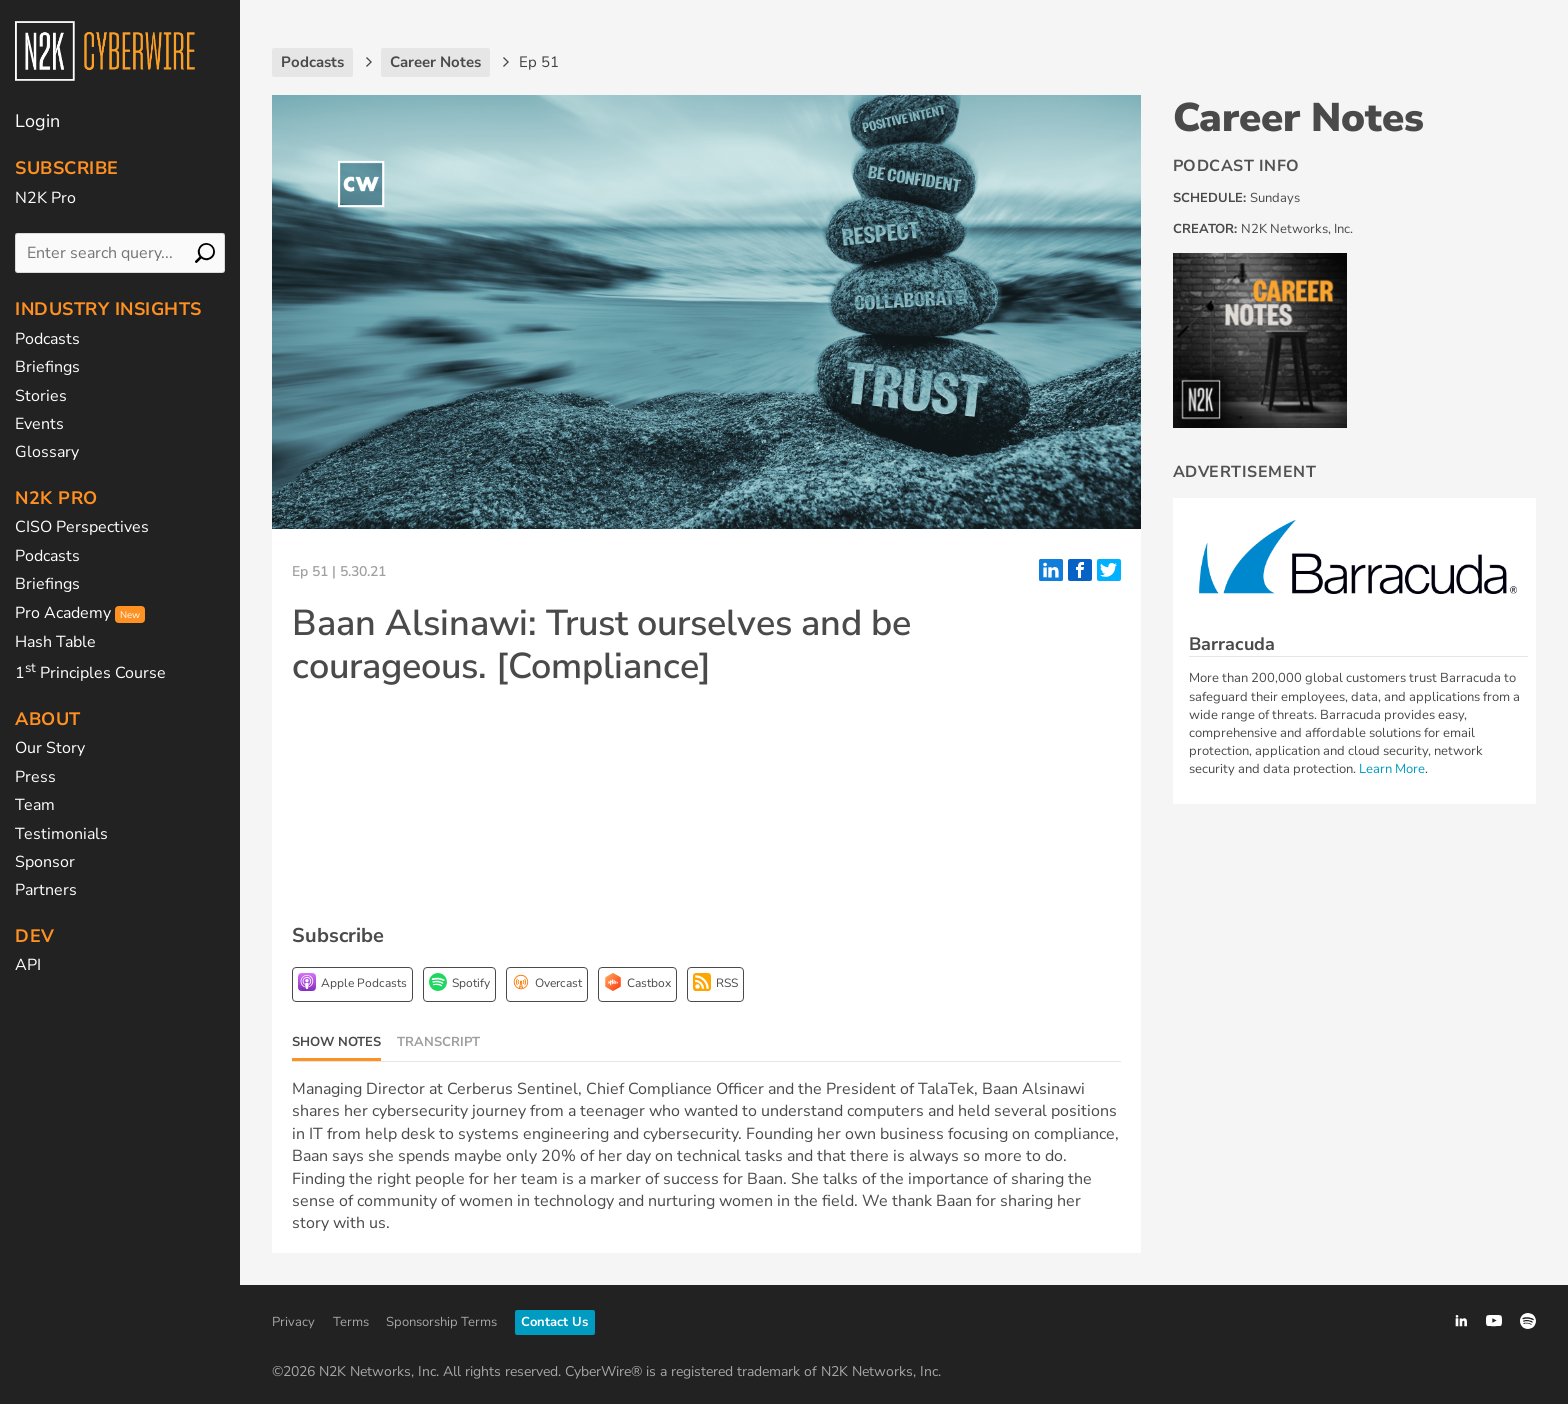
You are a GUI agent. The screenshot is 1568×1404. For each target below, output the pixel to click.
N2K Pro (45, 198)
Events (39, 424)
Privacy (293, 1322)
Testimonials (61, 834)
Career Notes (1298, 118)
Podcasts (47, 339)
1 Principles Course (90, 673)
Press (35, 777)
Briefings (47, 367)
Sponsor (45, 862)
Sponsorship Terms (441, 1322)
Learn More (1392, 769)
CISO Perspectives (82, 527)
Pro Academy (80, 613)
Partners (46, 890)
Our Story (50, 748)
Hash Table (55, 642)
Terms (351, 1322)
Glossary (47, 452)
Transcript (438, 1042)
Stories (41, 396)
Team (35, 805)
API (28, 965)
